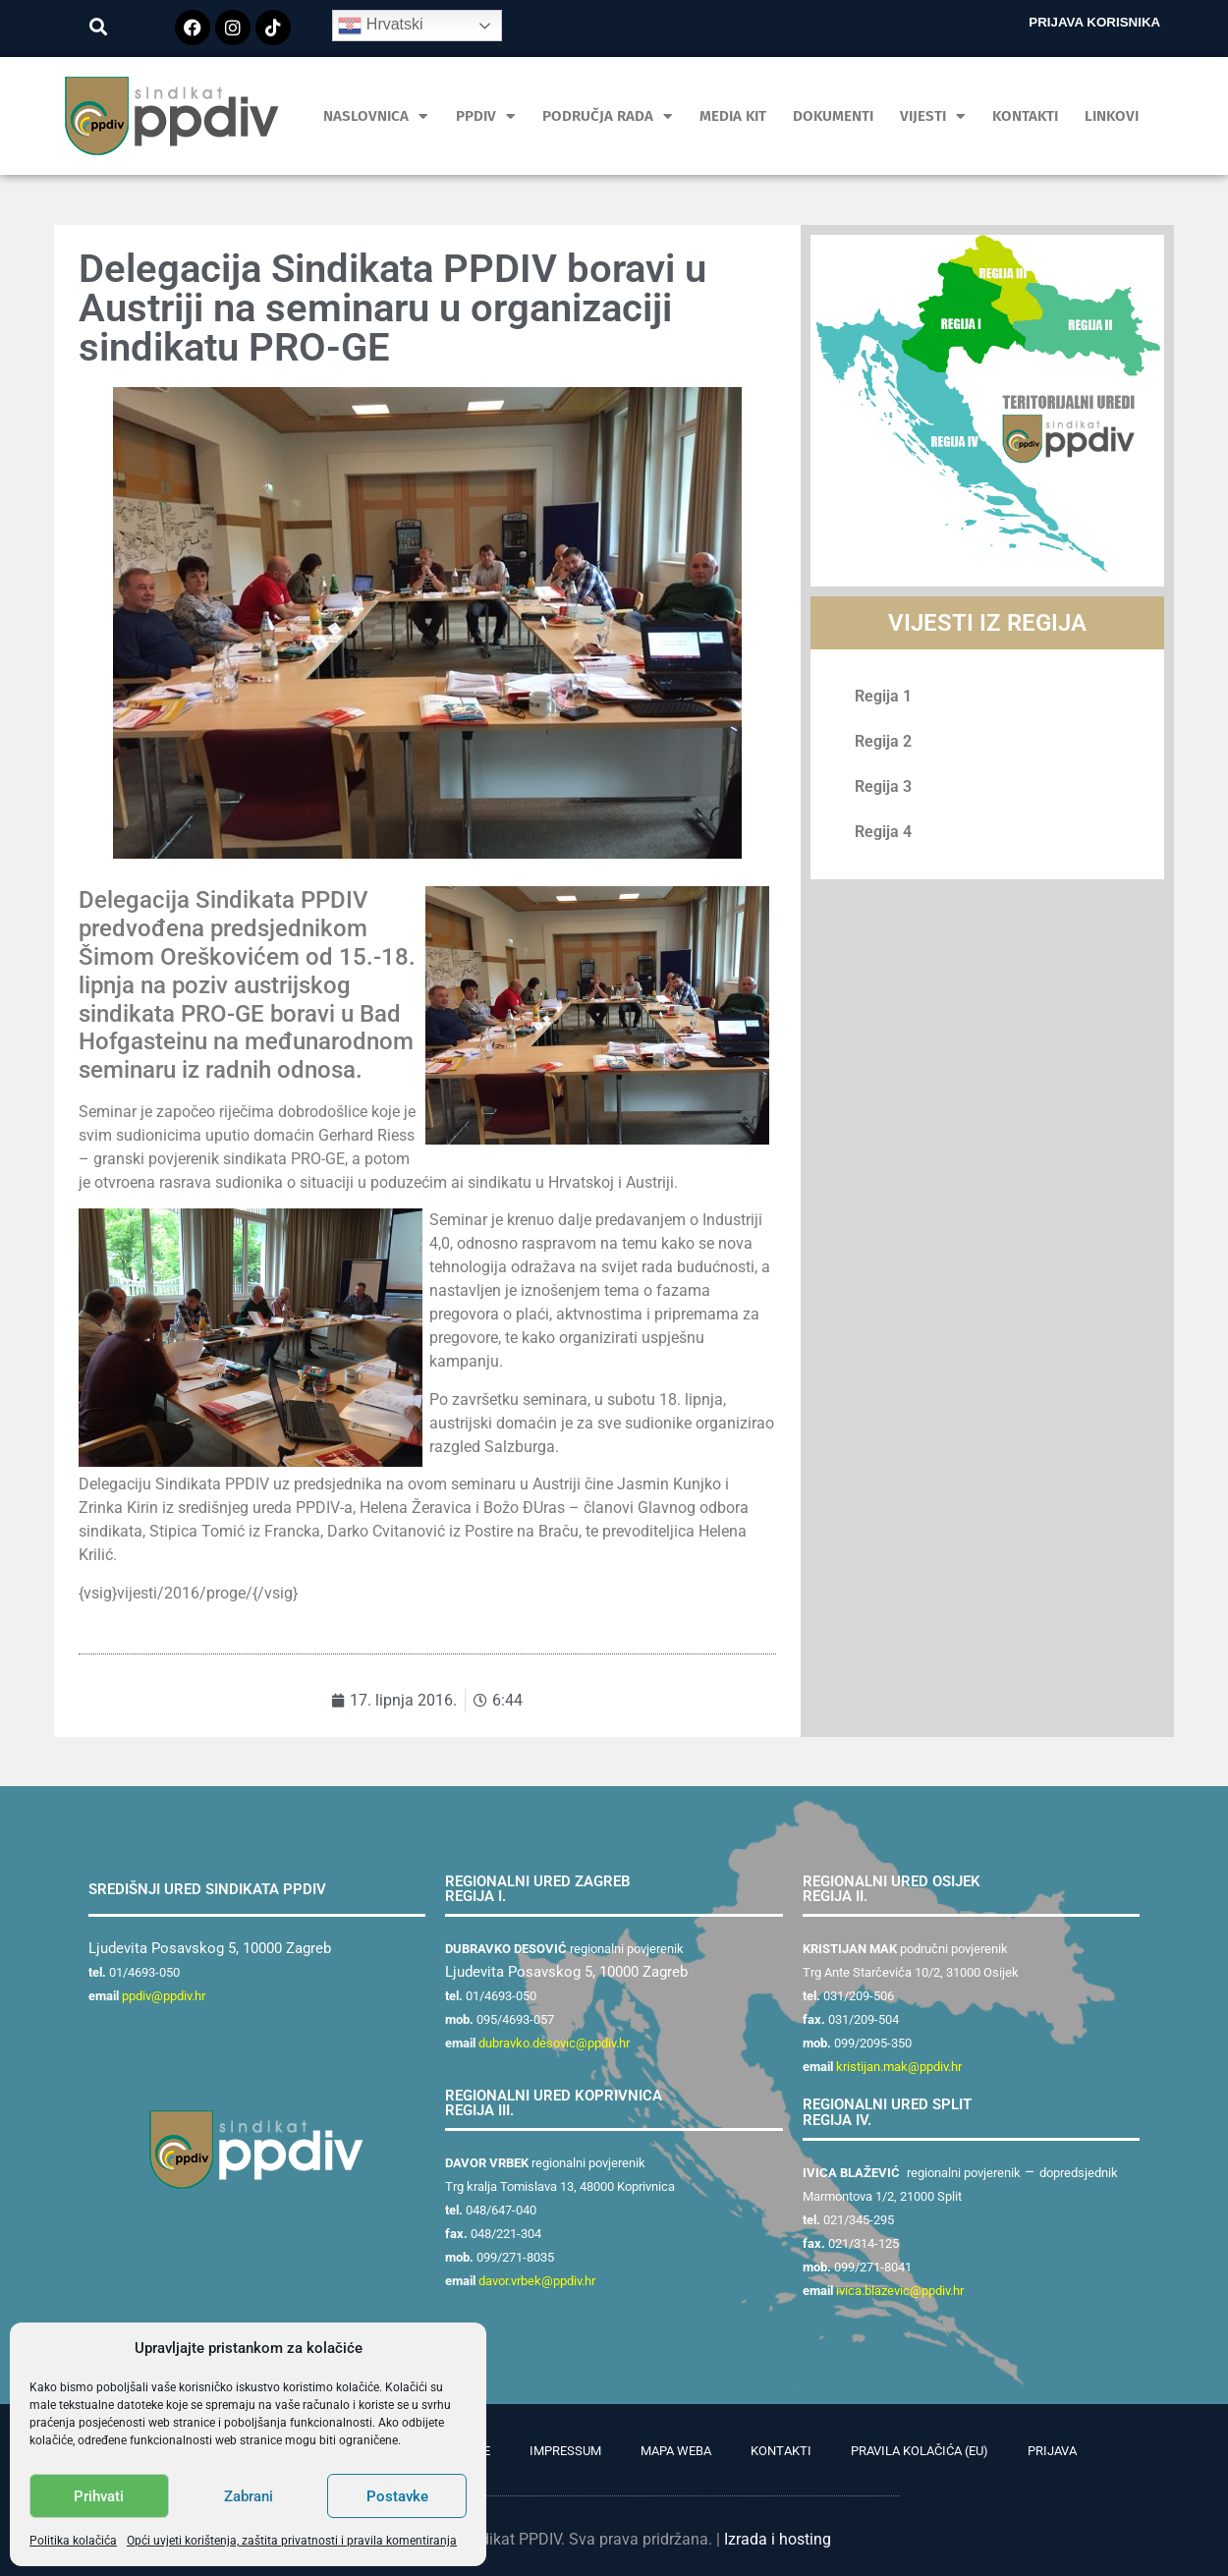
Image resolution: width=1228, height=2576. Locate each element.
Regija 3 (883, 786)
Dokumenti (833, 116)
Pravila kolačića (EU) (919, 2450)
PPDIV (486, 116)
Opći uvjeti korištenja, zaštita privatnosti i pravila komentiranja (292, 2541)
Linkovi (1112, 116)
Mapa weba (676, 2450)
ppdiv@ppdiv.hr (163, 1995)
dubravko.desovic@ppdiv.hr (554, 2043)
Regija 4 (883, 831)
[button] (99, 26)
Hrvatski (380, 25)
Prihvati (99, 2496)
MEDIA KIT (732, 116)
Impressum (565, 2450)
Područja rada (607, 116)
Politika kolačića (73, 2541)
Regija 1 (883, 696)
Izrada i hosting (777, 2539)
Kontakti (1025, 116)
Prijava (1052, 2450)
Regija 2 (883, 741)
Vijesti (933, 116)
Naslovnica (375, 116)
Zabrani (248, 2496)
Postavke (397, 2496)
